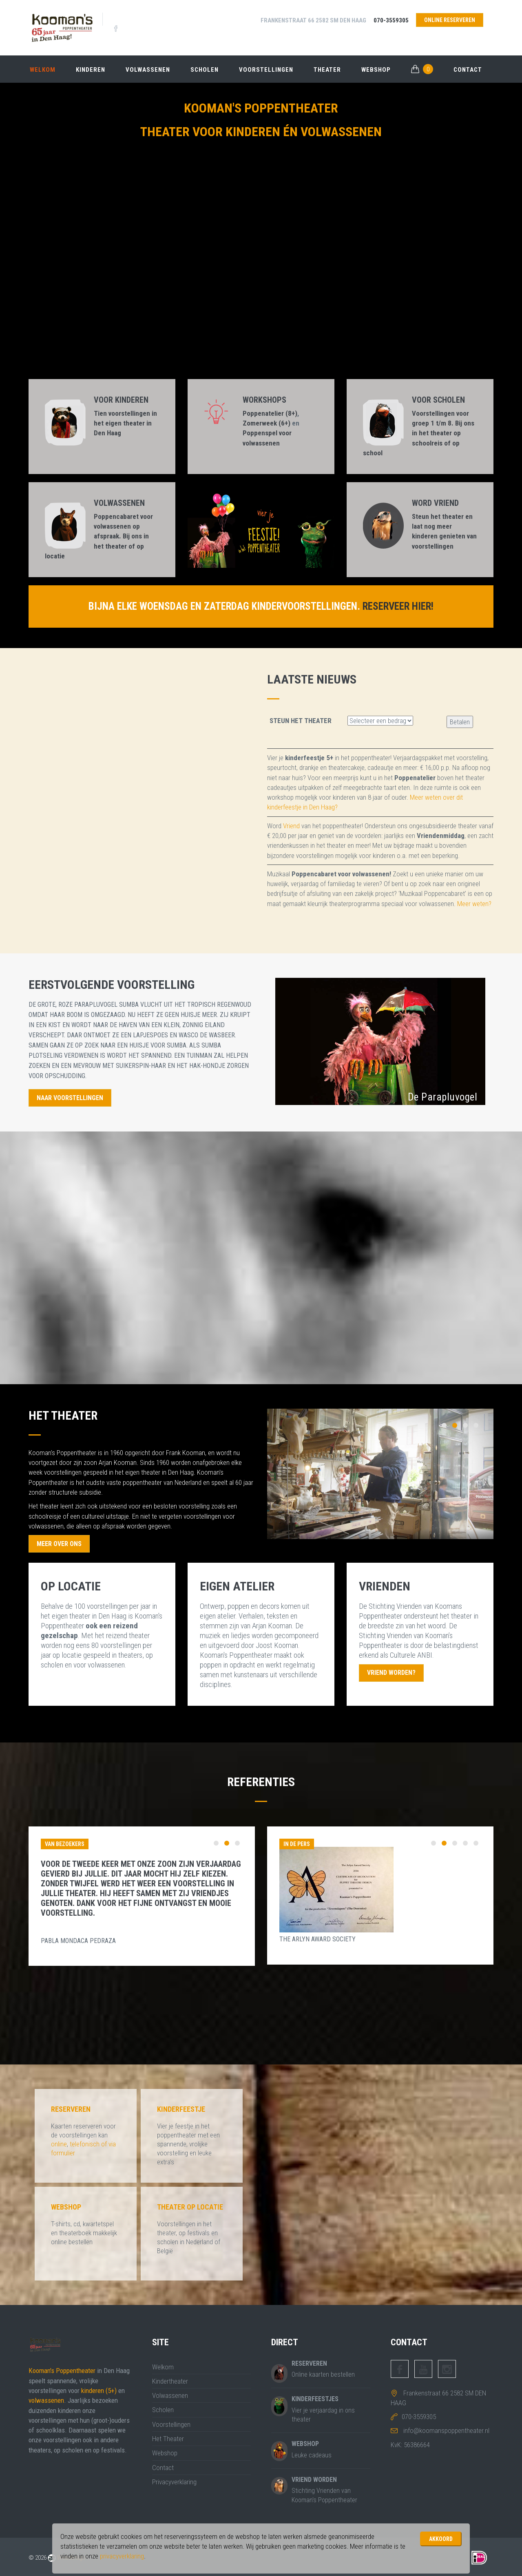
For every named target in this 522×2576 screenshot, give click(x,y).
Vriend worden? (391, 1673)
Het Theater (168, 2439)
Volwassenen (148, 69)
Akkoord (441, 2539)
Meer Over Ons (59, 1544)
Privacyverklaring (174, 2482)
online (59, 2144)
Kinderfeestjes (315, 2399)
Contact (467, 69)
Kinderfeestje (181, 2109)
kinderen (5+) (99, 2391)
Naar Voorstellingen (71, 1098)
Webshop (376, 69)
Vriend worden (314, 2479)
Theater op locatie (190, 2207)
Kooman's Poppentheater (62, 2371)
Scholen (204, 69)
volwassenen (46, 2401)
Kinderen (90, 69)
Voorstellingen (266, 69)
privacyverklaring (122, 2556)
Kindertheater (170, 2382)
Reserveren (71, 2109)
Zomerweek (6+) (266, 423)
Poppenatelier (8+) (270, 413)
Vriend (291, 826)
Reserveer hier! (398, 606)
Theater (327, 69)
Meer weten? (474, 904)
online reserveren (449, 20)
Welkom (42, 69)
